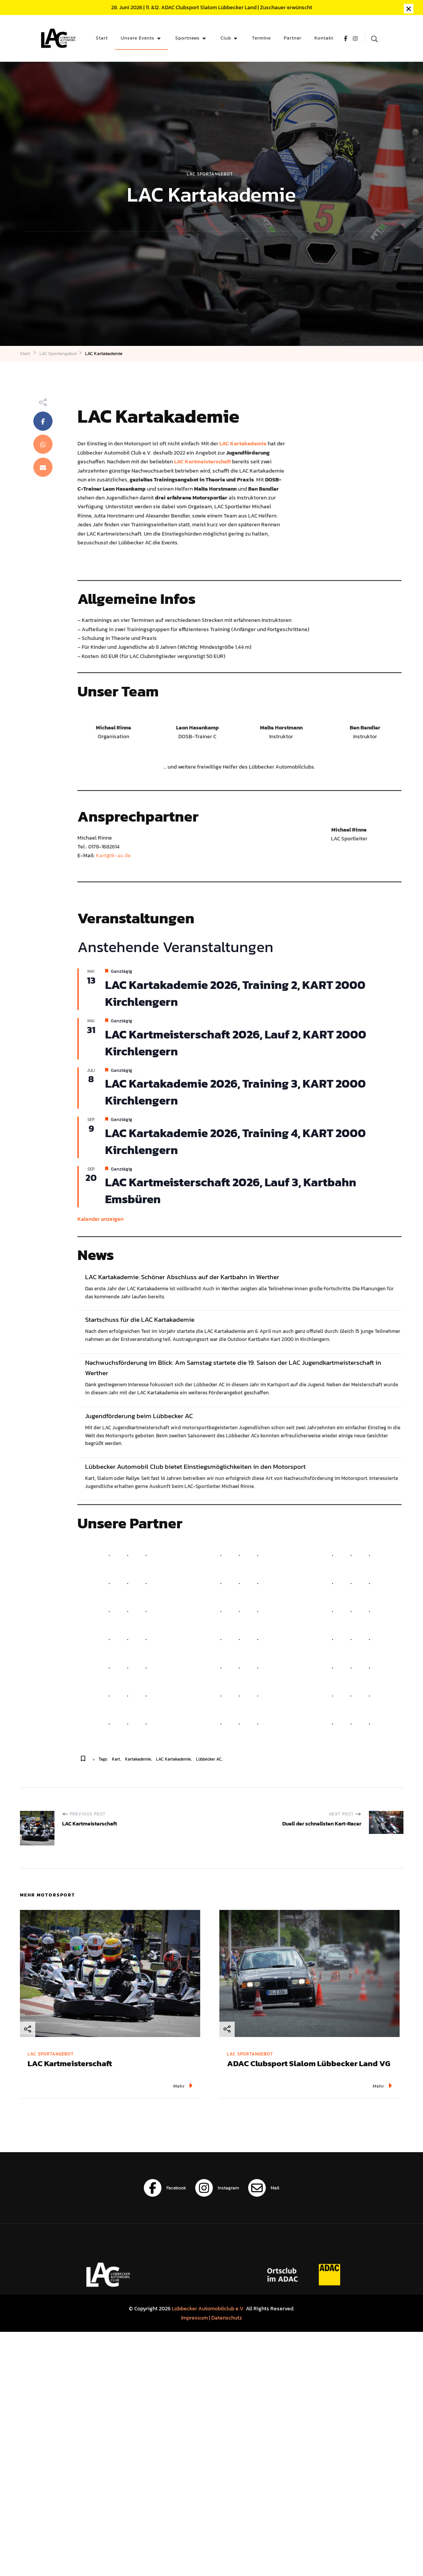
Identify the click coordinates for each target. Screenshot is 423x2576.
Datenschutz (226, 2317)
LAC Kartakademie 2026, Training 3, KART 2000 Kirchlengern (235, 1092)
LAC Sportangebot (210, 174)
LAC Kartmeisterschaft (70, 2063)
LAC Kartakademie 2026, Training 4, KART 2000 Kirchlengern (235, 1141)
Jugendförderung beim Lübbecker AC (139, 1416)
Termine (261, 37)
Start (102, 37)
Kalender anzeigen (100, 1219)
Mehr (182, 2086)
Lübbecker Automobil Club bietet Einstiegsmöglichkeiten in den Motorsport (195, 1467)
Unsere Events (138, 37)
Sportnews (187, 37)
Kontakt (323, 37)
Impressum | (196, 2317)
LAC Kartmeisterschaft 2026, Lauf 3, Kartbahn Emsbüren (230, 1190)
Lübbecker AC (209, 1759)
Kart (116, 1759)
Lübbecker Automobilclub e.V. (208, 2308)
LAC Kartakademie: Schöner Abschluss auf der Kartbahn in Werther (182, 1277)
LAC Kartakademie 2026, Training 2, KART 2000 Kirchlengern (235, 993)
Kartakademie (138, 1759)
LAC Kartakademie (173, 1759)
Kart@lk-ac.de (113, 855)
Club (226, 37)
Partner (292, 37)
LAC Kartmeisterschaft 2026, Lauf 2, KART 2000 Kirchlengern (235, 1042)
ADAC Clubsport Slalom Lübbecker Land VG (308, 2063)
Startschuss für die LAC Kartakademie (139, 1319)
